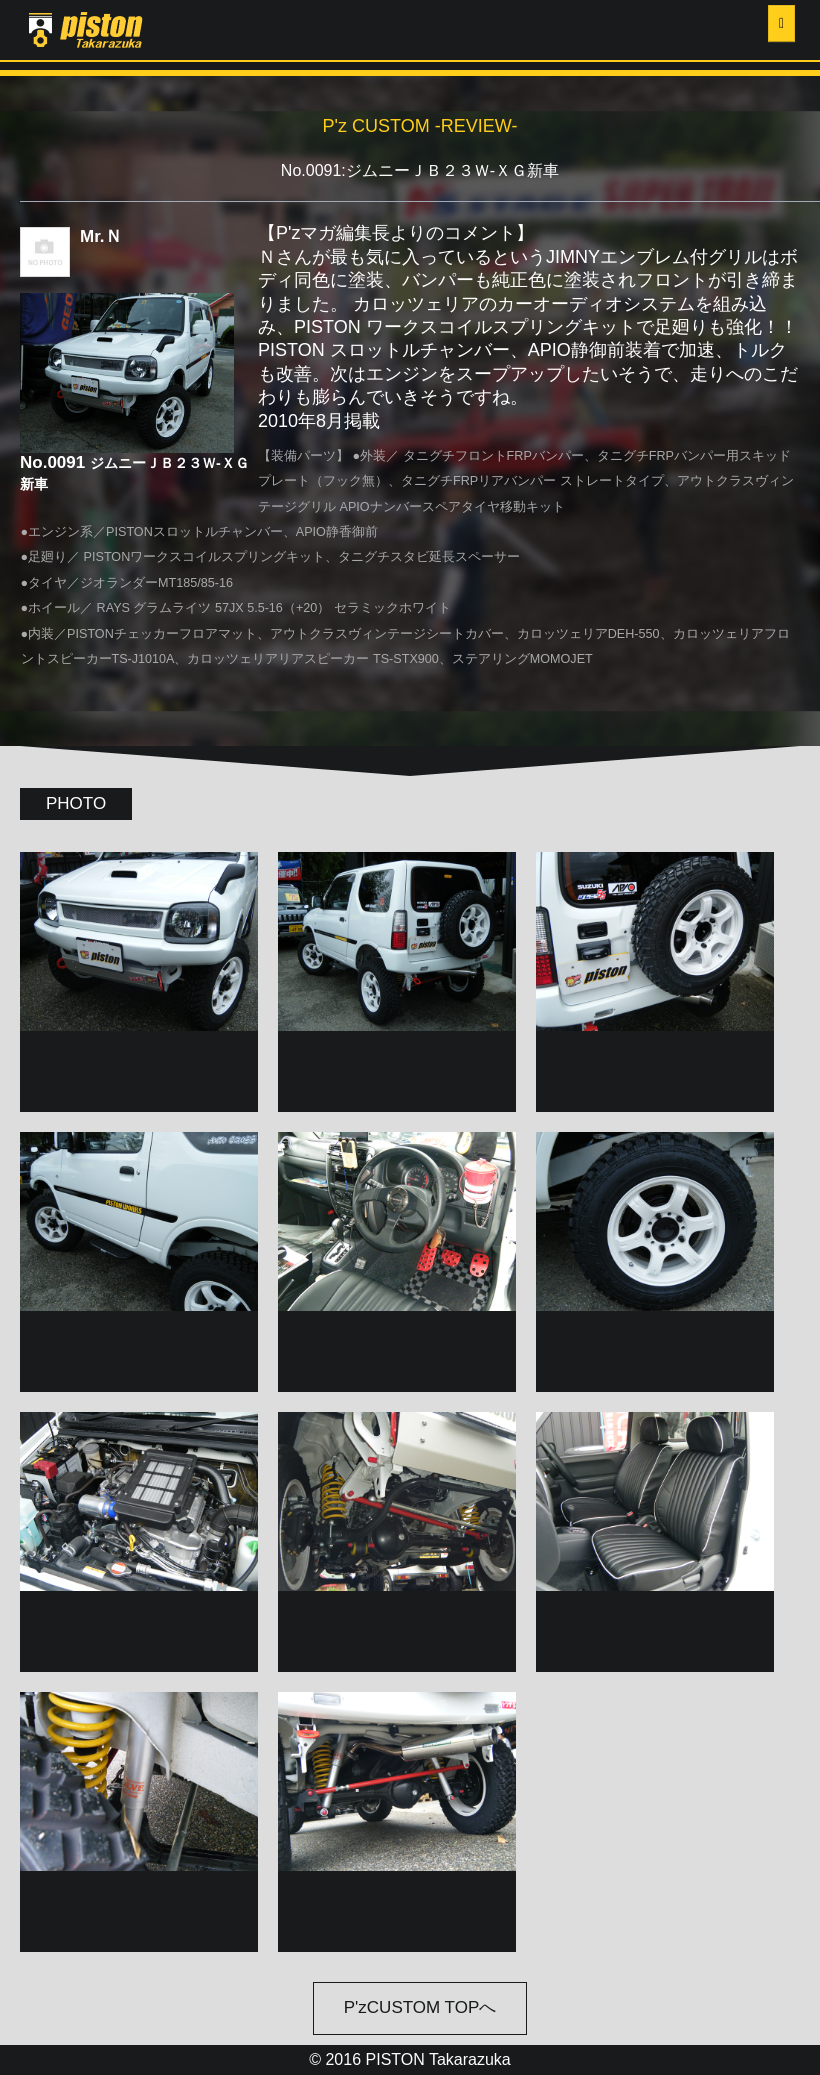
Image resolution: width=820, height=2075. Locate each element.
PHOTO (76, 803)
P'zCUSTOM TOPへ (420, 2007)
